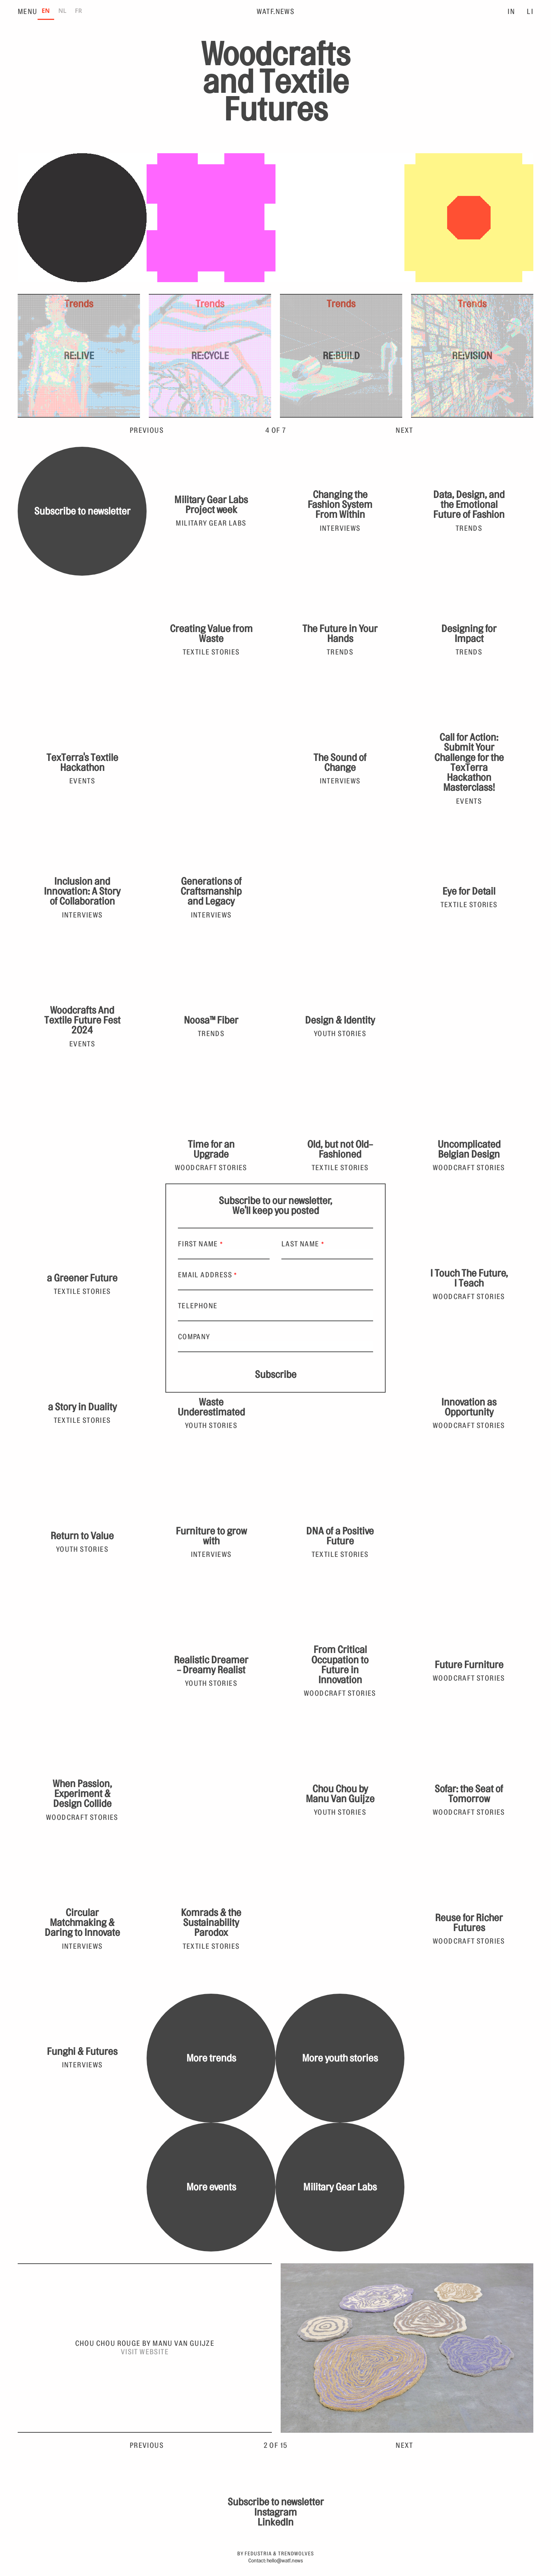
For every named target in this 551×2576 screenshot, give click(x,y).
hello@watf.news (285, 2560)
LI (530, 11)
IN (511, 11)
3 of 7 (275, 430)
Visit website (145, 2352)
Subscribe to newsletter (82, 511)
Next (404, 430)
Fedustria (258, 2553)
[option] (62, 11)
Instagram (275, 2512)
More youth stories (340, 2058)
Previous (147, 430)
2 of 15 (276, 2445)
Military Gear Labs (340, 2187)
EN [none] (46, 11)
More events (211, 2187)
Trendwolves (296, 2553)
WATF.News (276, 11)
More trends (211, 2058)
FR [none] (78, 11)
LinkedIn (275, 2522)
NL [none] (62, 11)
